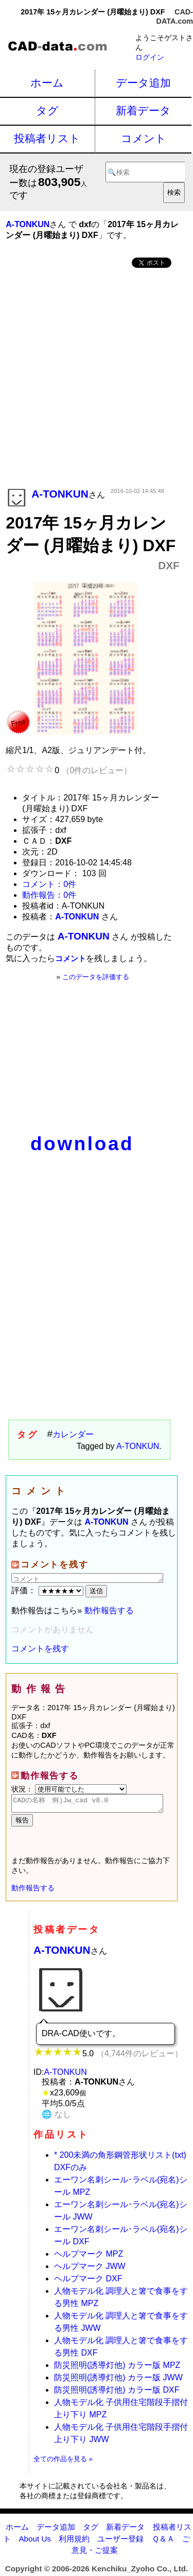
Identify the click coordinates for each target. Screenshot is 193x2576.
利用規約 (74, 2541)
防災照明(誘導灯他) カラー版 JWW (118, 2380)
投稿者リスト (47, 138)
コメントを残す (40, 1648)
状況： (69, 1789)
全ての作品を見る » (63, 2462)
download (82, 1143)
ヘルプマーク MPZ (88, 2257)
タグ (47, 110)
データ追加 (143, 83)
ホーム (47, 83)
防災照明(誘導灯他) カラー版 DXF (117, 2393)
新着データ (143, 110)
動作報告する (109, 1610)
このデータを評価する (95, 977)
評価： (48, 1590)
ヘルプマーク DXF (88, 2281)
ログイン (149, 57)
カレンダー (73, 1434)
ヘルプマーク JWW (90, 2269)
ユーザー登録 (120, 2541)
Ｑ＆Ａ (163, 2541)
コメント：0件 (49, 884)
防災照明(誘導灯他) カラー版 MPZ (117, 2368)
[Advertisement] (96, 378)
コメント (143, 138)
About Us (34, 2541)
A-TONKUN (137, 1446)
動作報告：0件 (49, 895)
